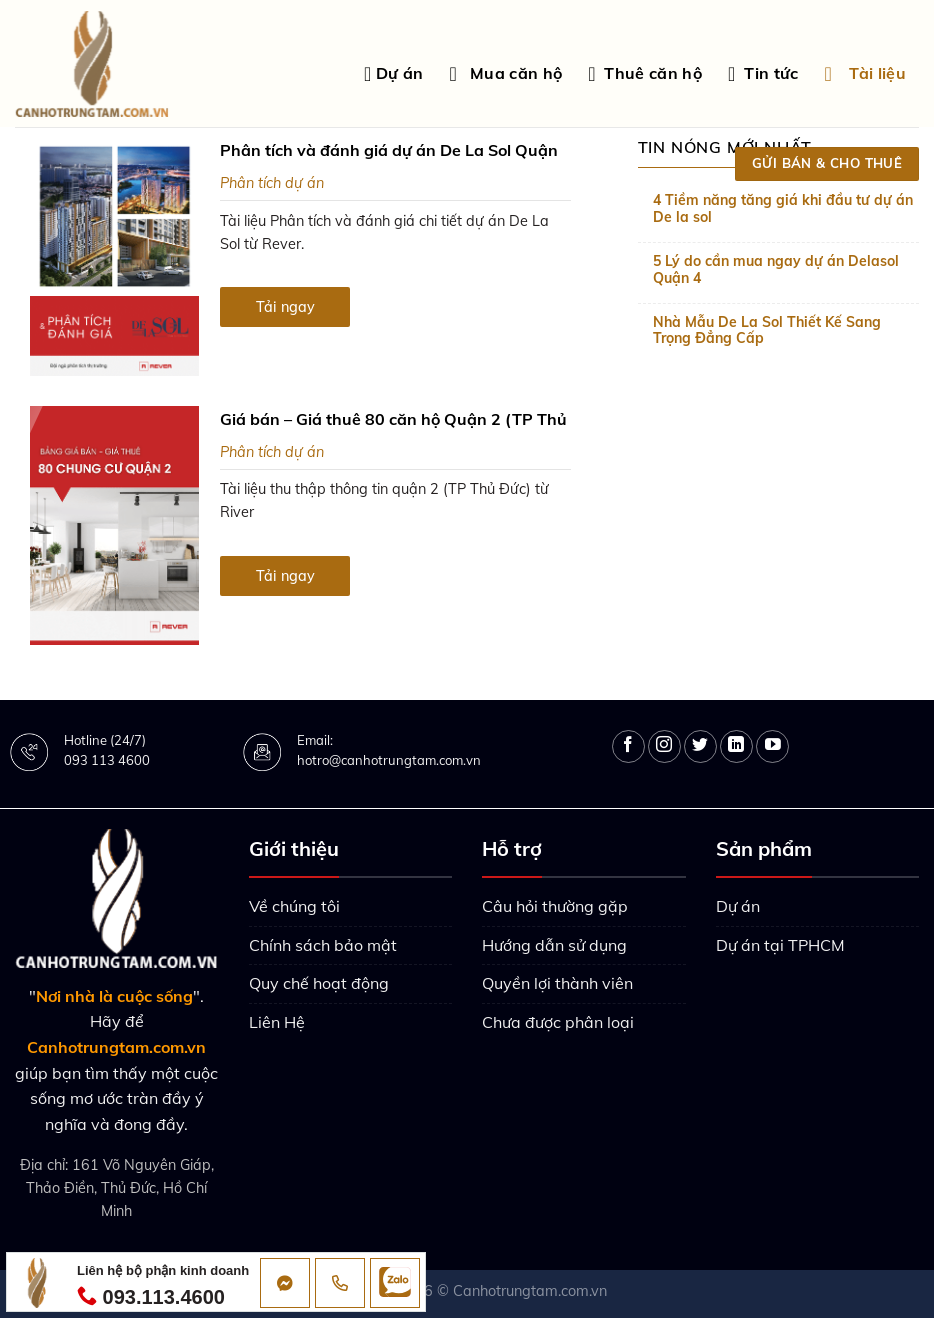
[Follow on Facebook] (628, 746)
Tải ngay (285, 307)
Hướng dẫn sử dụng (554, 945)
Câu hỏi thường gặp (555, 906)
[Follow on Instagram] (664, 746)
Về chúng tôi (294, 906)
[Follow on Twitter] (700, 746)
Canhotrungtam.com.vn (530, 1291)
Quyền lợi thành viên (557, 983)
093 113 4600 (107, 760)
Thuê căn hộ (645, 73)
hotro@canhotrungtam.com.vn (389, 760)
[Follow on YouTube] (772, 746)
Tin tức (763, 73)
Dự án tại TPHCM (780, 945)
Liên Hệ (277, 1022)
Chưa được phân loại (558, 1022)
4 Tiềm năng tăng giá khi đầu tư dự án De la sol (783, 209)
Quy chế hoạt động (319, 983)
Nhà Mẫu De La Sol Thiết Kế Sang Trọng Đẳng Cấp (767, 331)
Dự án (394, 73)
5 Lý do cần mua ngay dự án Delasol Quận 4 (776, 270)
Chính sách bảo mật (323, 945)
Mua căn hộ (505, 73)
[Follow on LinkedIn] (736, 746)
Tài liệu (865, 73)
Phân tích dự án (272, 183)
